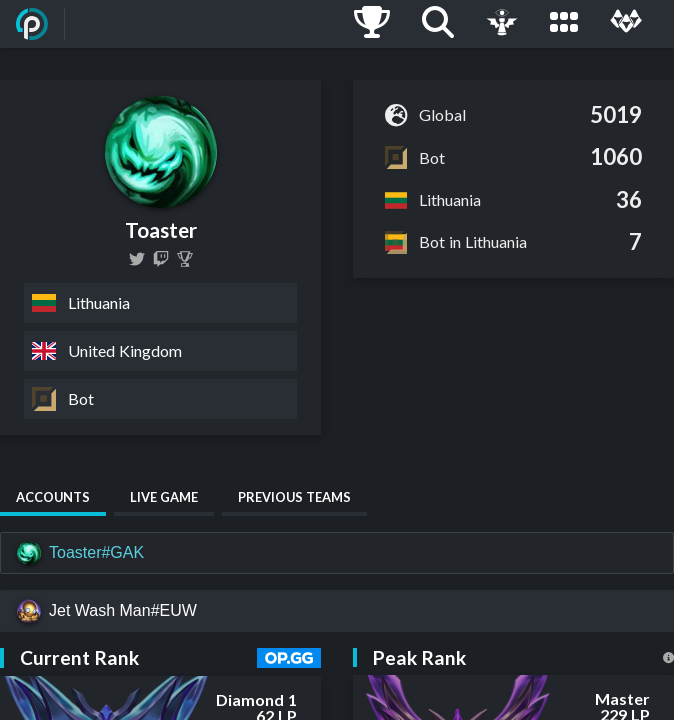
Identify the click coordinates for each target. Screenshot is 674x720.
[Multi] (626, 24)
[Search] (438, 24)
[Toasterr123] (137, 259)
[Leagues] (564, 24)
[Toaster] (185, 259)
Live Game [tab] (164, 497)
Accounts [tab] (53, 497)
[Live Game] (502, 24)
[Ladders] (372, 24)
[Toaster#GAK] (337, 553)
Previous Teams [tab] (294, 497)
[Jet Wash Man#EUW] (337, 611)
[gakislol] (161, 259)
